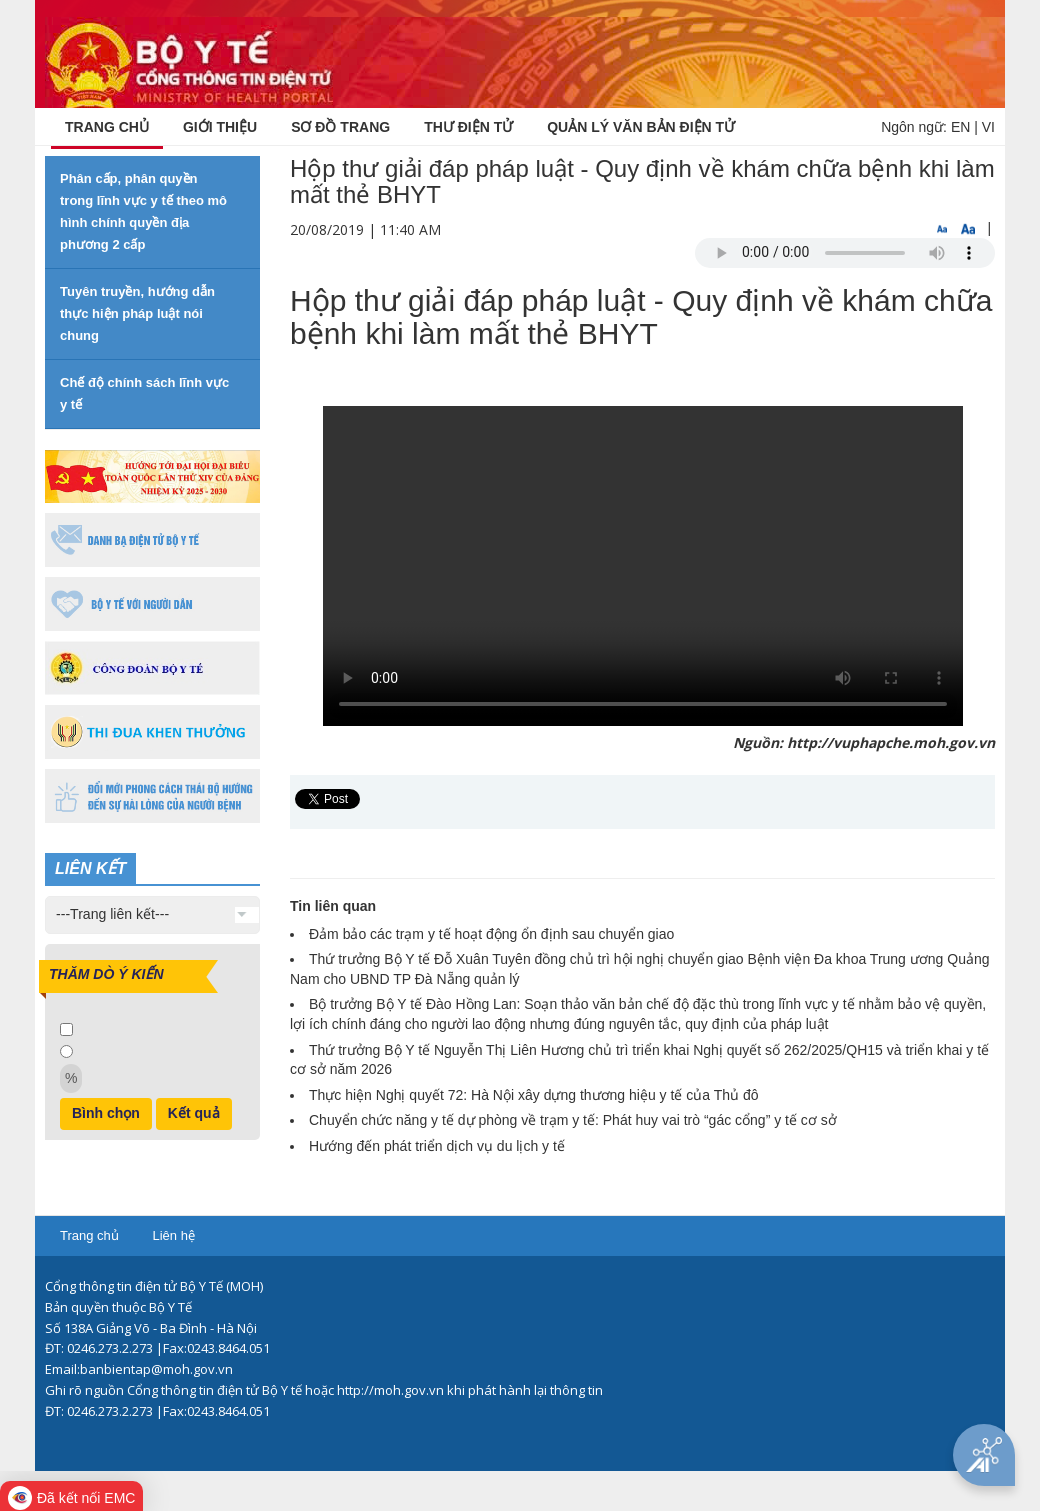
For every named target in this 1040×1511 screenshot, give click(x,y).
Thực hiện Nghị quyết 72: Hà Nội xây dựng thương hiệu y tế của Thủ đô (534, 1095)
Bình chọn (106, 1113)
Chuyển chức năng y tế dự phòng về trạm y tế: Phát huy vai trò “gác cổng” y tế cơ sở (573, 1120)
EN (960, 127)
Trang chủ (89, 1235)
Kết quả (194, 1113)
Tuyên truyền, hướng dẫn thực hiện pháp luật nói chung (137, 313)
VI (988, 127)
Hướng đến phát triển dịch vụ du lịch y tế (437, 1146)
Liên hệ (173, 1235)
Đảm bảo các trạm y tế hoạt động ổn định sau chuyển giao (491, 934)
